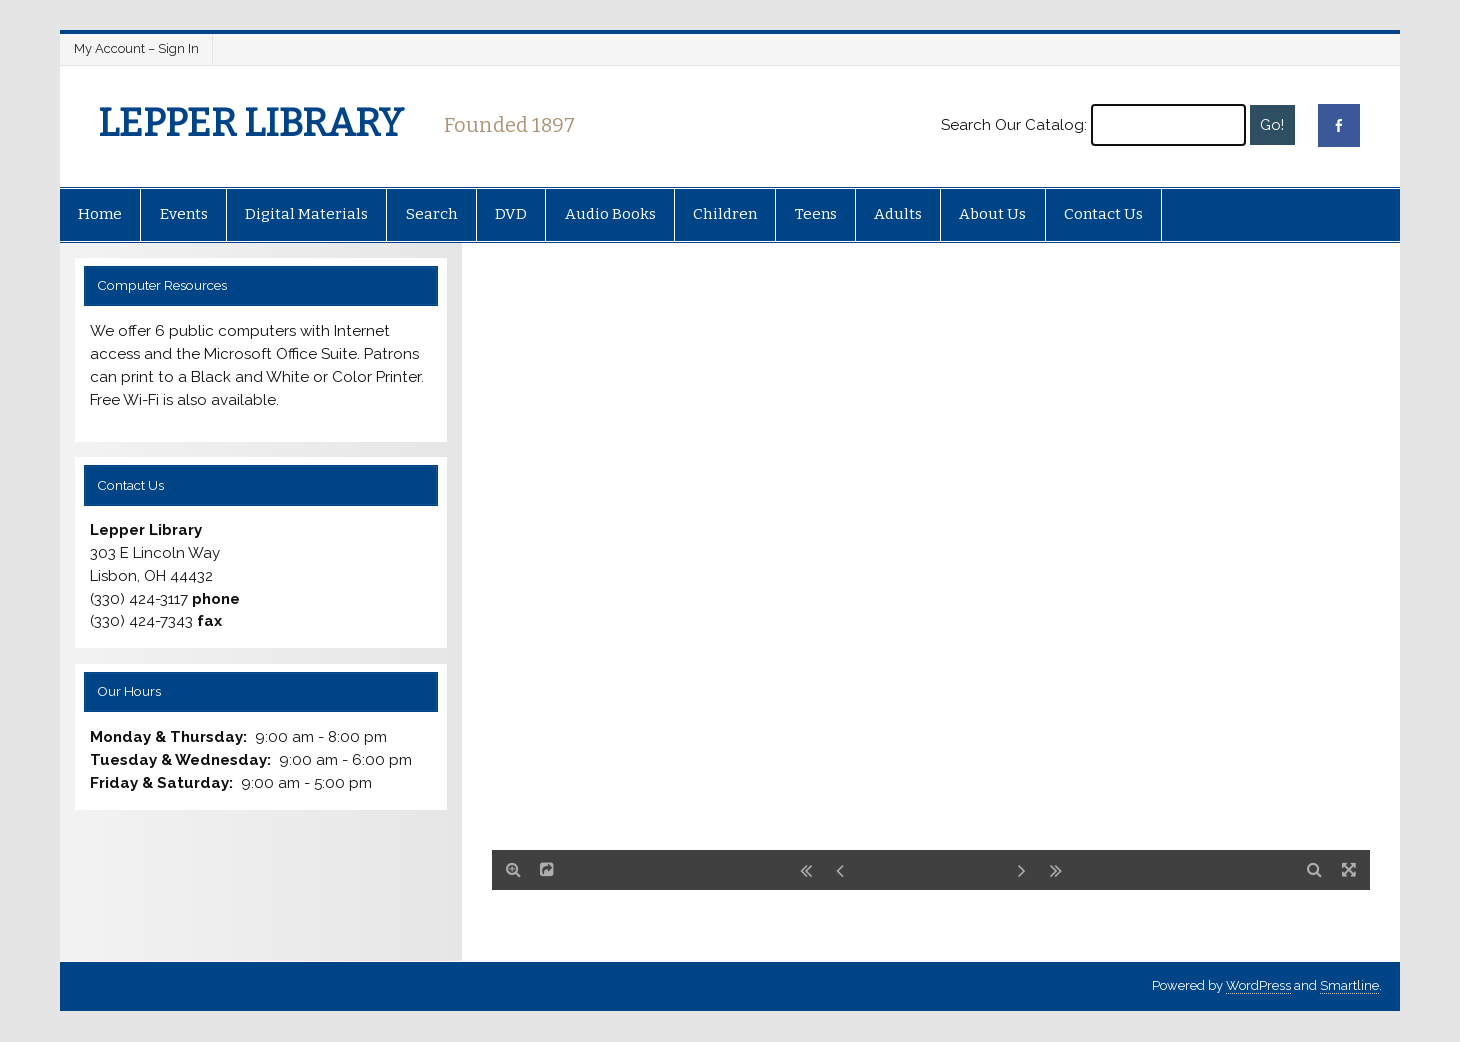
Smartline (1349, 985)
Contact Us (1103, 214)
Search (432, 214)
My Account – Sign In (136, 48)
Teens (816, 214)
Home (100, 214)
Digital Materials (306, 214)
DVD (511, 214)
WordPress (1258, 985)
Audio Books (610, 214)
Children (725, 214)
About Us (992, 214)
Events (184, 214)
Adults (898, 214)
